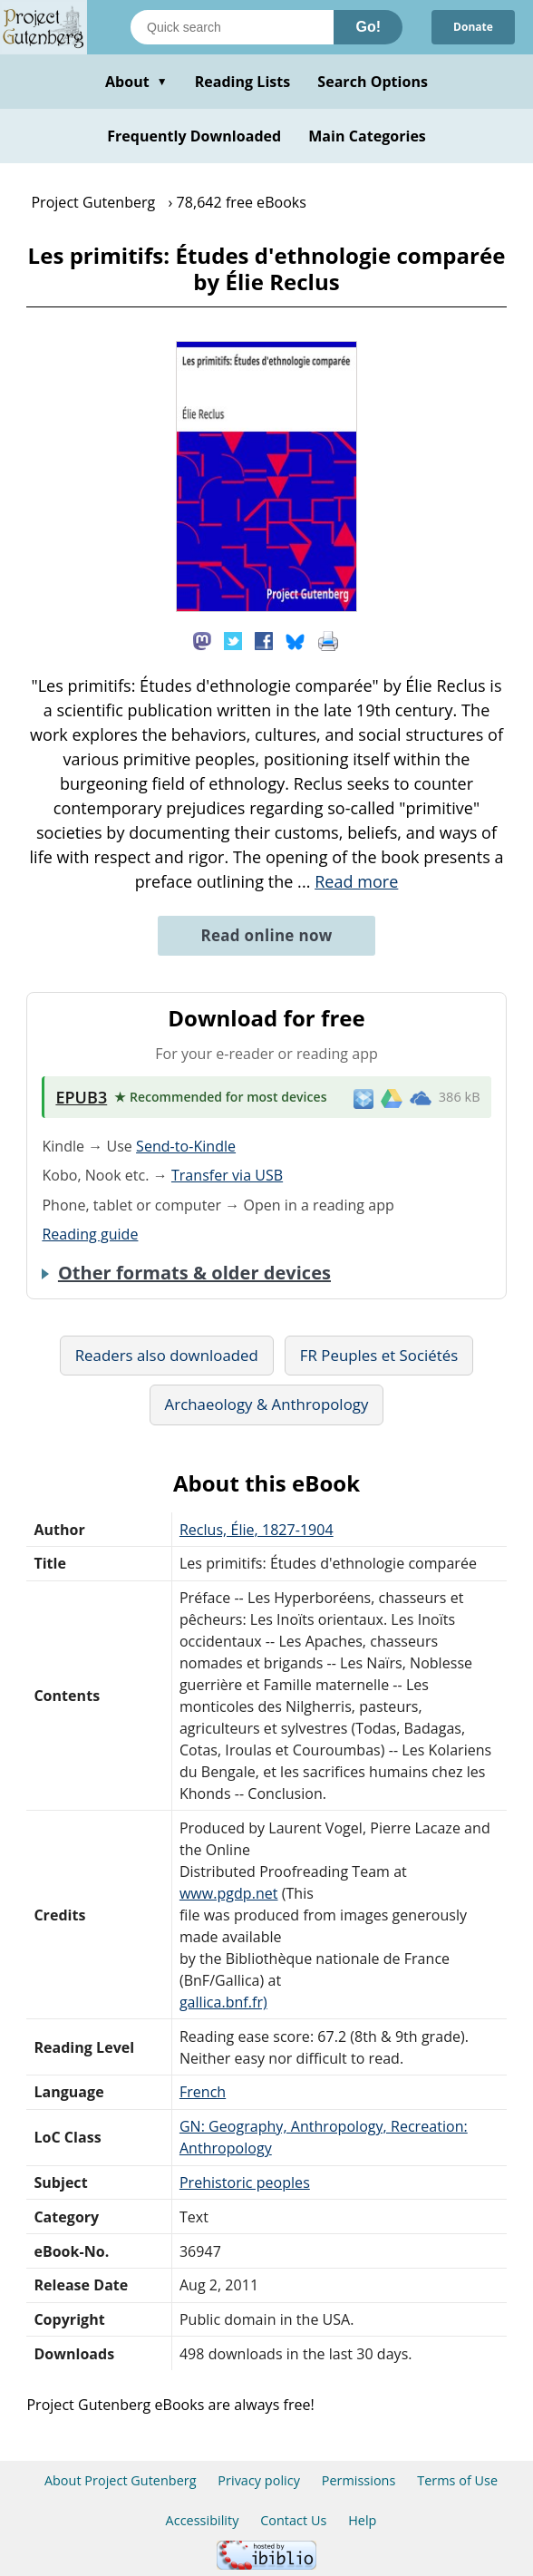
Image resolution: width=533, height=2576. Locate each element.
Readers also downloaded (166, 1355)
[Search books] (232, 27)
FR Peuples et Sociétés (379, 1355)
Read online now (266, 935)
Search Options (372, 82)
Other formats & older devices (194, 1273)
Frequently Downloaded (194, 136)
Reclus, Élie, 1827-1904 (256, 1530)
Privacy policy (259, 2480)
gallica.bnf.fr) (223, 2002)
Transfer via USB (227, 1175)
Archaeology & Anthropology (267, 1404)
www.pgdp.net (228, 1893)
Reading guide (90, 1234)
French (202, 2092)
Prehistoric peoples (244, 2182)
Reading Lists (243, 82)
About (136, 81)
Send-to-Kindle (186, 1146)
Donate (473, 26)
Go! (368, 26)
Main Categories (367, 136)
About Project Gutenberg (120, 2480)
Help (362, 2520)
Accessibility (202, 2520)
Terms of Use (457, 2480)
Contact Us (293, 2520)
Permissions (359, 2480)
